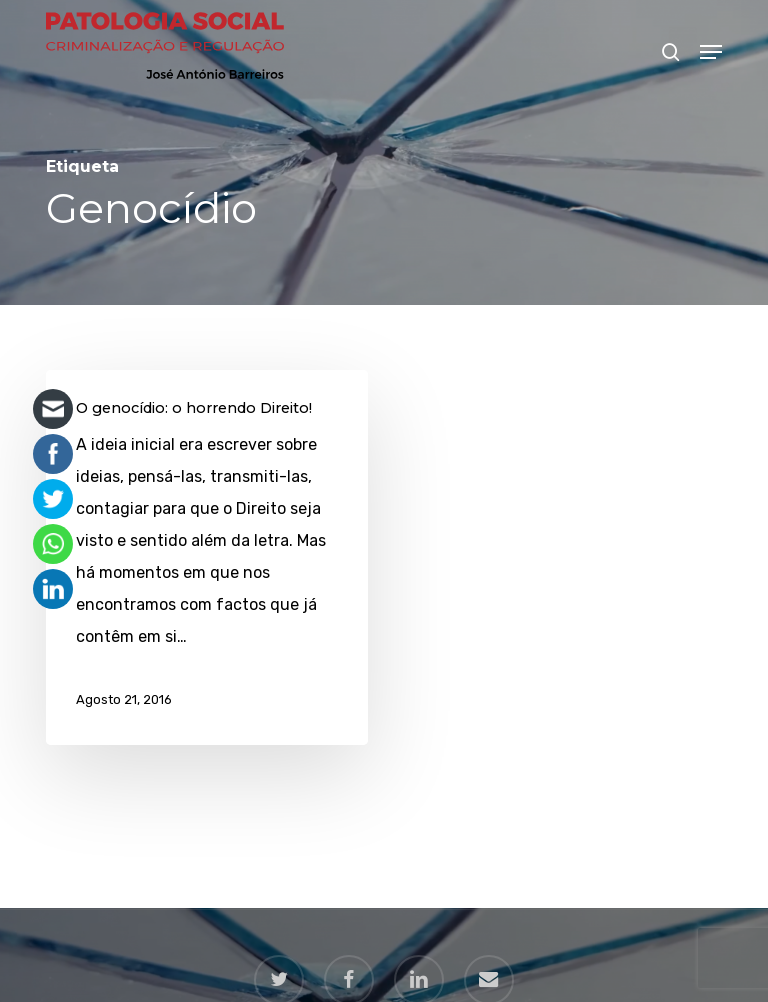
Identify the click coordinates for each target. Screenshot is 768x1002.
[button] (711, 52)
